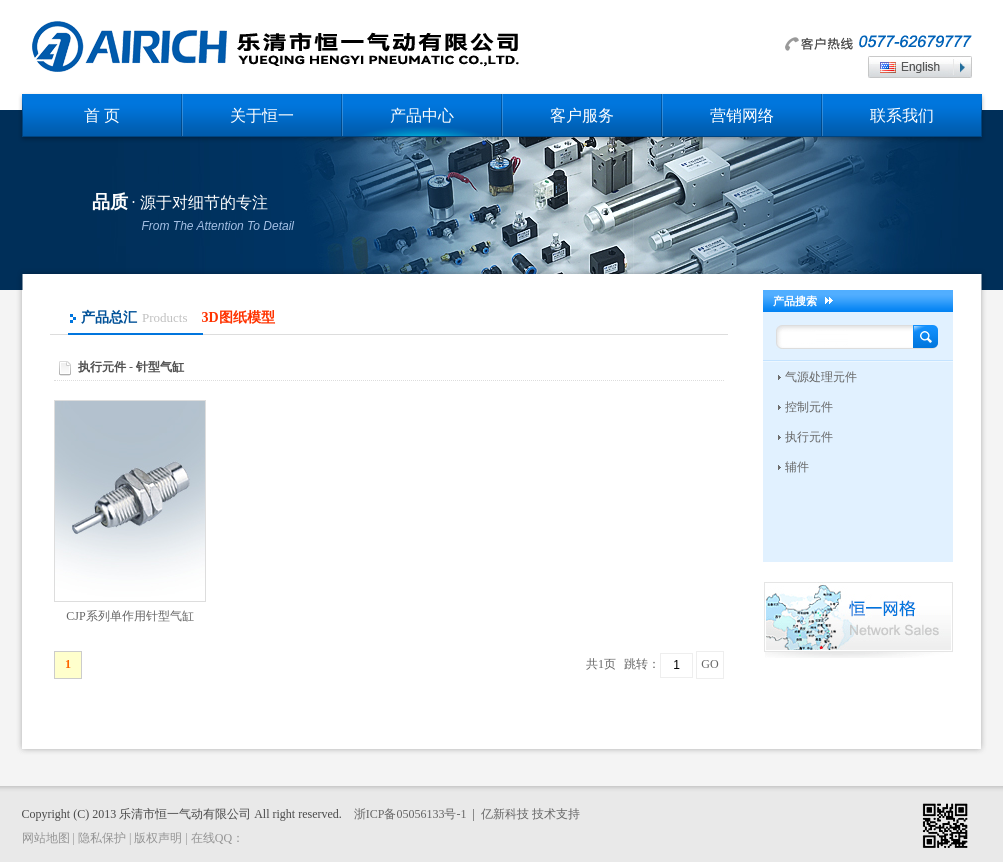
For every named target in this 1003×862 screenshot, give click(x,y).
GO (709, 664)
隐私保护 (102, 838)
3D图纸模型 (238, 317)
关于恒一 (262, 115)
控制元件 (809, 407)
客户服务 (582, 115)
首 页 (102, 115)
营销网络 (742, 115)
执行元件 (102, 367)
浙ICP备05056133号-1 (410, 814)
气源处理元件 (821, 377)
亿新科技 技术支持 (530, 814)
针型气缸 (160, 367)
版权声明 (158, 838)
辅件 (797, 467)
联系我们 (902, 115)
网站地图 (46, 838)
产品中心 (422, 115)
